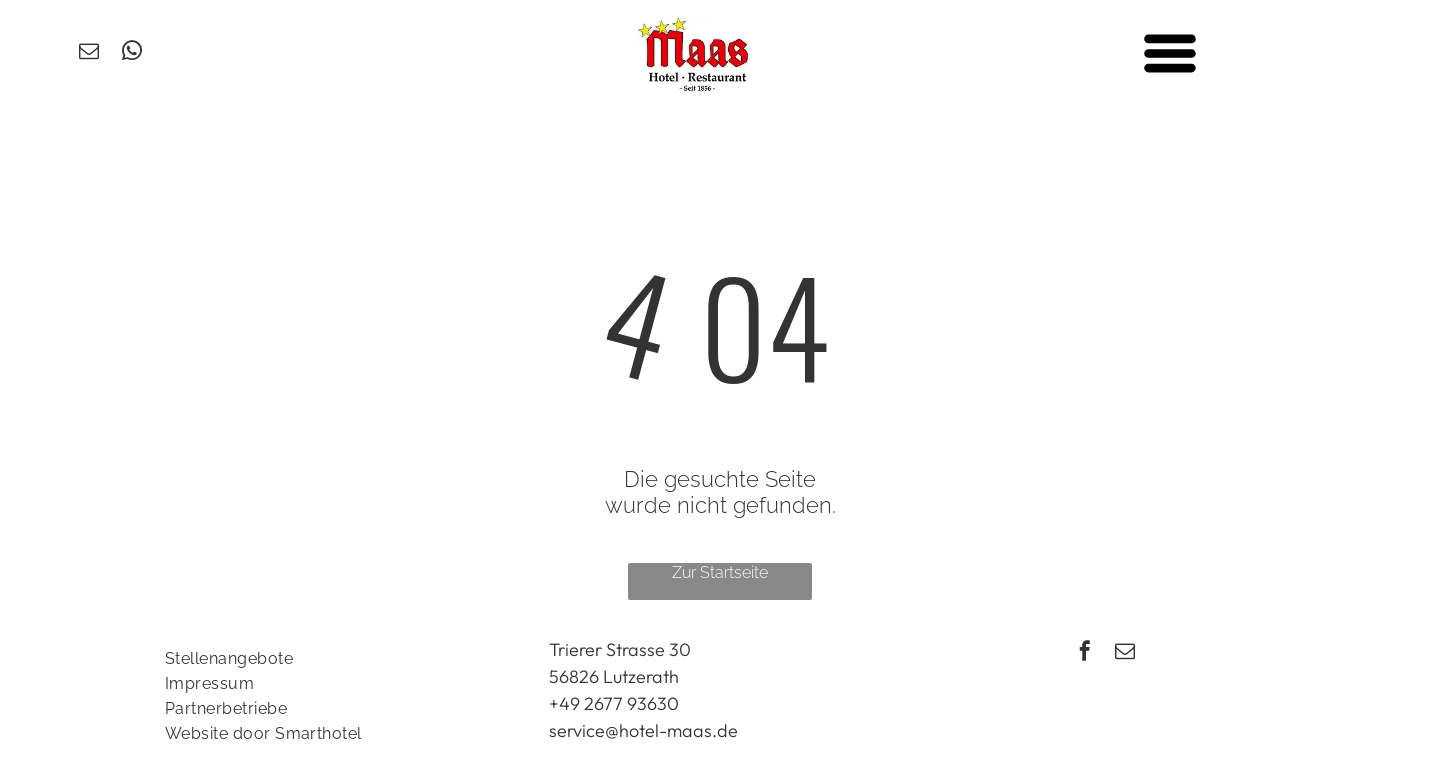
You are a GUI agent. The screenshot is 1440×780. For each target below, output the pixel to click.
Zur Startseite (720, 572)
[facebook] (1085, 653)
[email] (89, 53)
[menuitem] (335, 658)
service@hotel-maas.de (643, 730)
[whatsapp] (132, 53)
